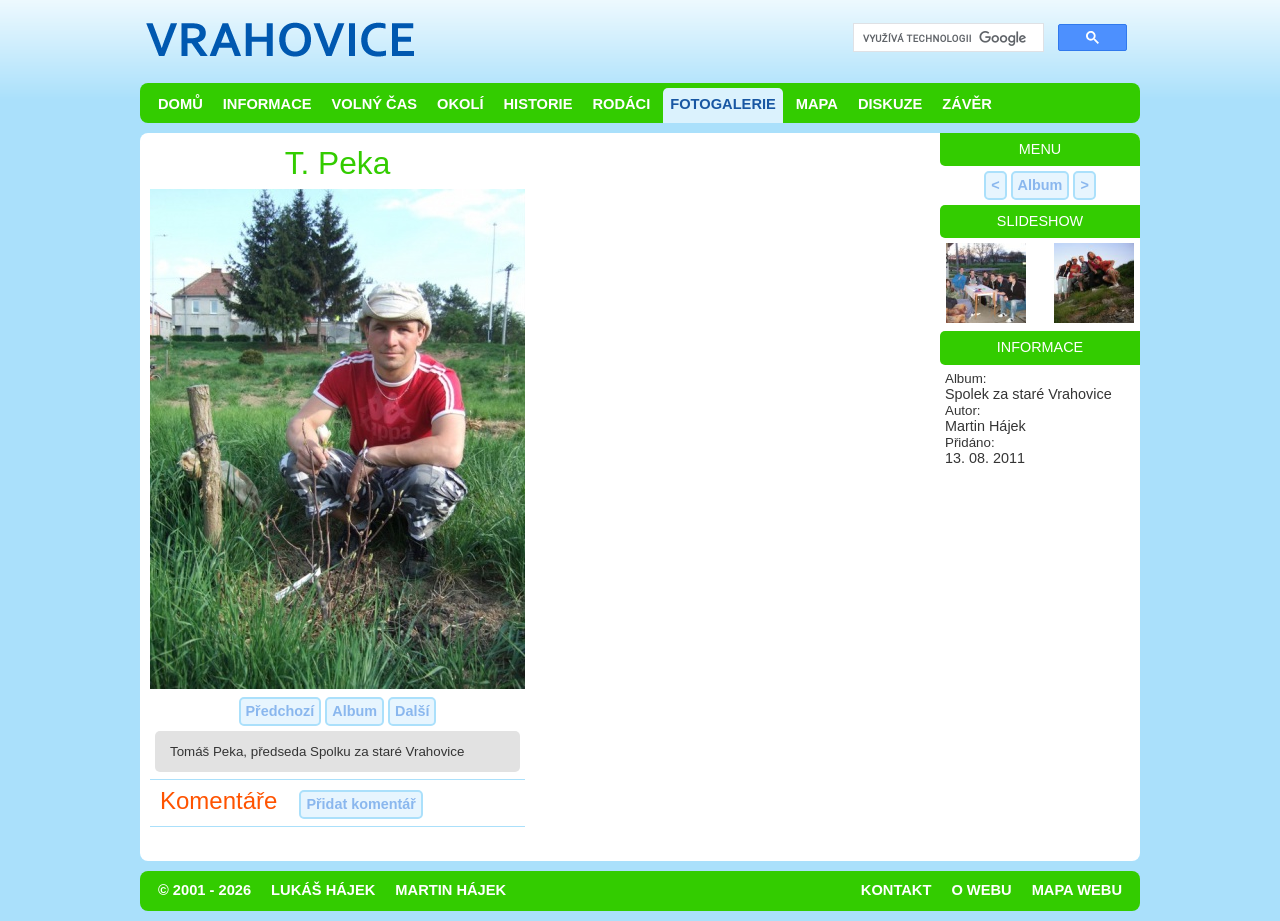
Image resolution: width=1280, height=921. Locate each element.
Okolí (460, 104)
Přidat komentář (361, 804)
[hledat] (946, 38)
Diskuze (890, 104)
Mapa (817, 104)
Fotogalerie (723, 104)
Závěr (967, 104)
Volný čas (375, 104)
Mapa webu (1077, 890)
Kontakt (896, 890)
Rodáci (621, 104)
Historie (537, 104)
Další (412, 711)
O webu (981, 890)
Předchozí (280, 711)
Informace (267, 104)
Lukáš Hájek (323, 890)
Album (354, 711)
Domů (180, 104)
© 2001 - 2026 (204, 890)
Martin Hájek (450, 890)
